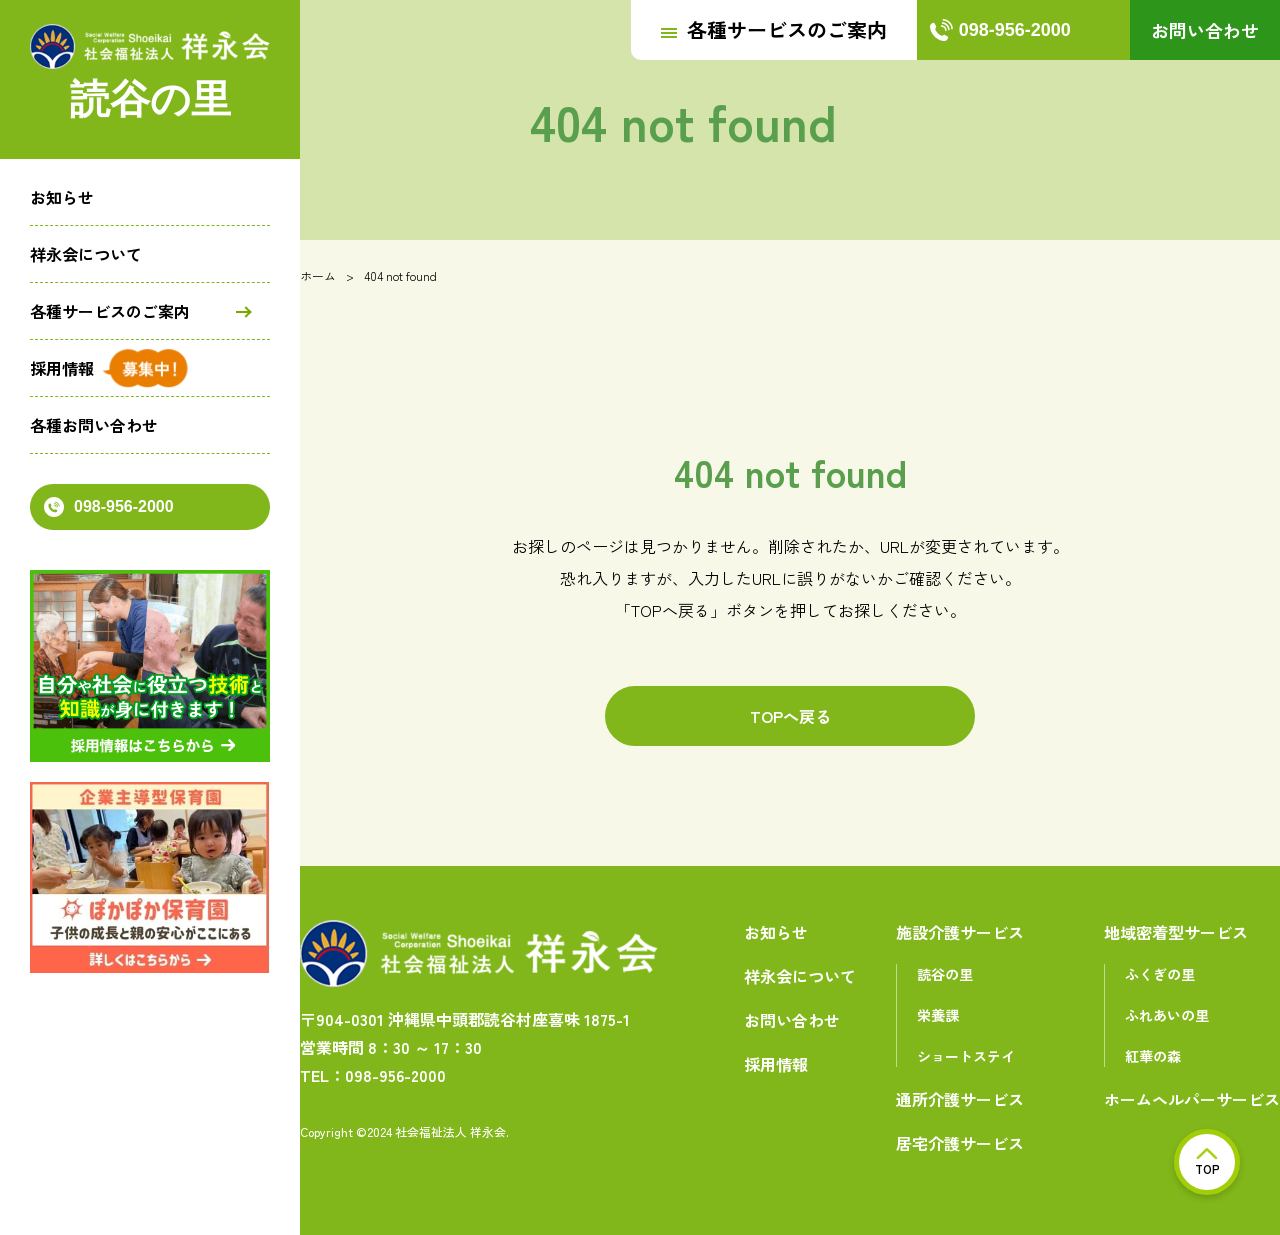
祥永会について (86, 254)
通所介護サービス (960, 1099)
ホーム (318, 275)
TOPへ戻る (790, 716)
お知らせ (62, 197)
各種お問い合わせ (94, 425)
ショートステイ (966, 1056)
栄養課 (938, 1015)
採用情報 (62, 368)
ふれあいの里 (1167, 1015)
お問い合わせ (1205, 30)
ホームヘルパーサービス (1192, 1099)
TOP (1207, 1162)
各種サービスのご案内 (110, 311)
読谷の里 (945, 974)
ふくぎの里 (1160, 974)
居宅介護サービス (960, 1143)
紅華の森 (1153, 1056)
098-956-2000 (109, 507)
